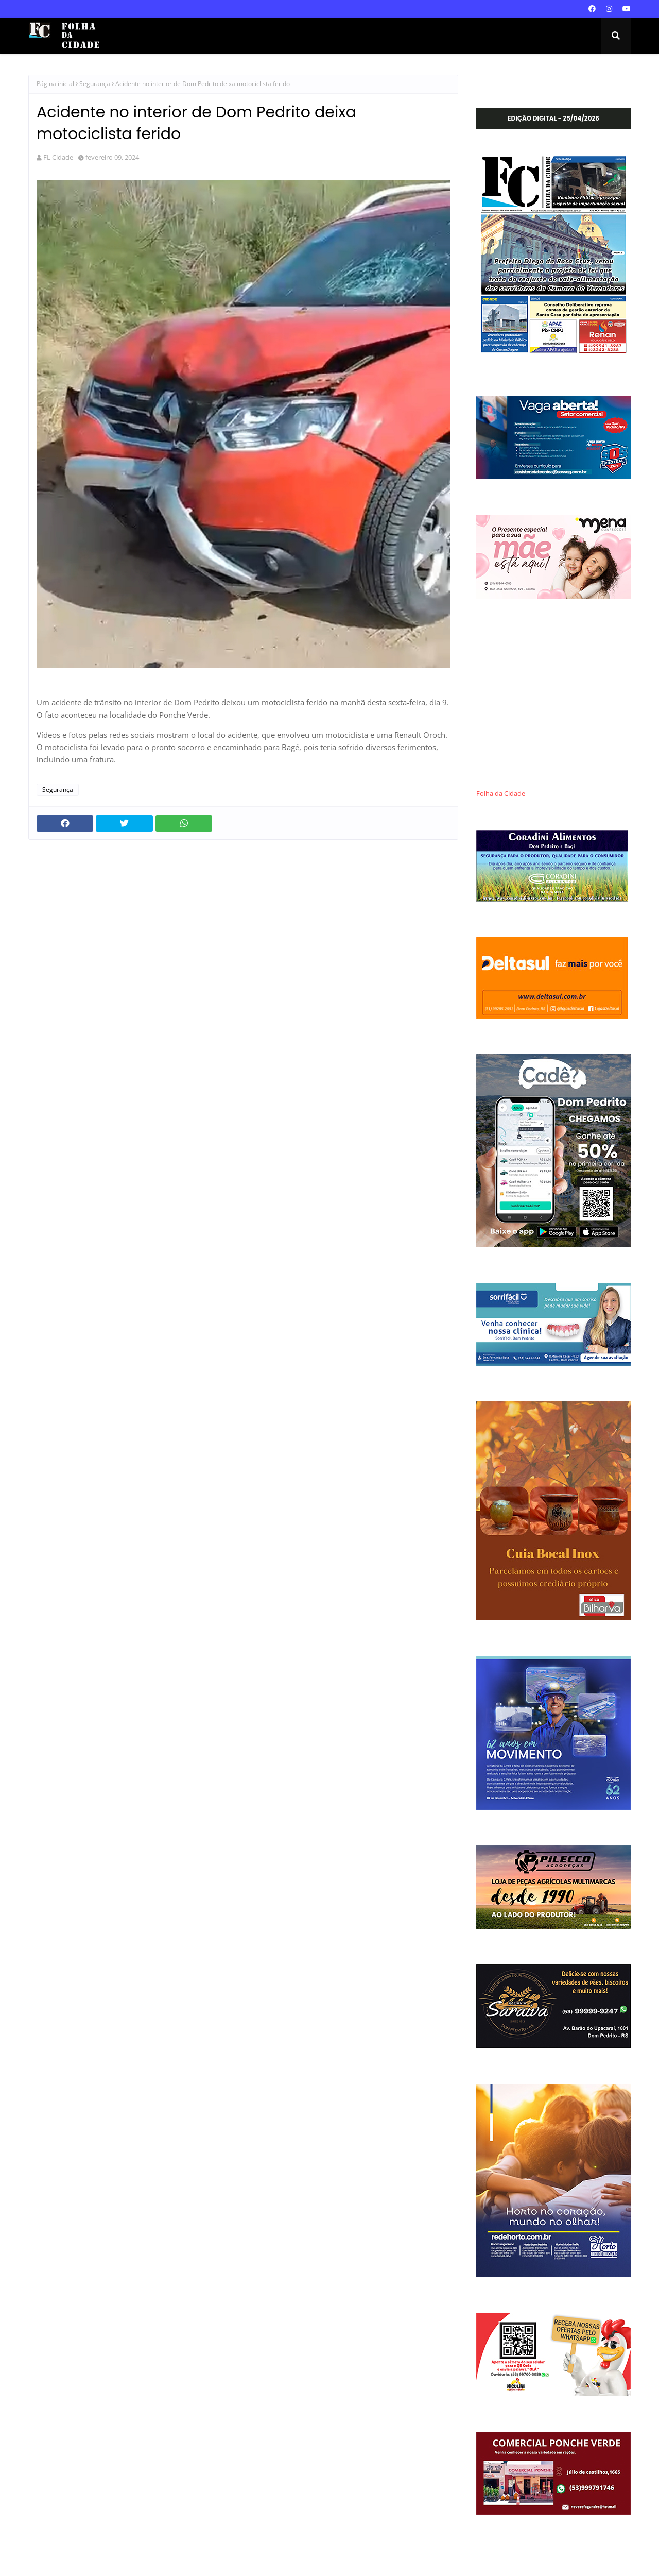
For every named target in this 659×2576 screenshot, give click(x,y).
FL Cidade (58, 157)
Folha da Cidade (500, 793)
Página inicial (55, 83)
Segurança (94, 83)
